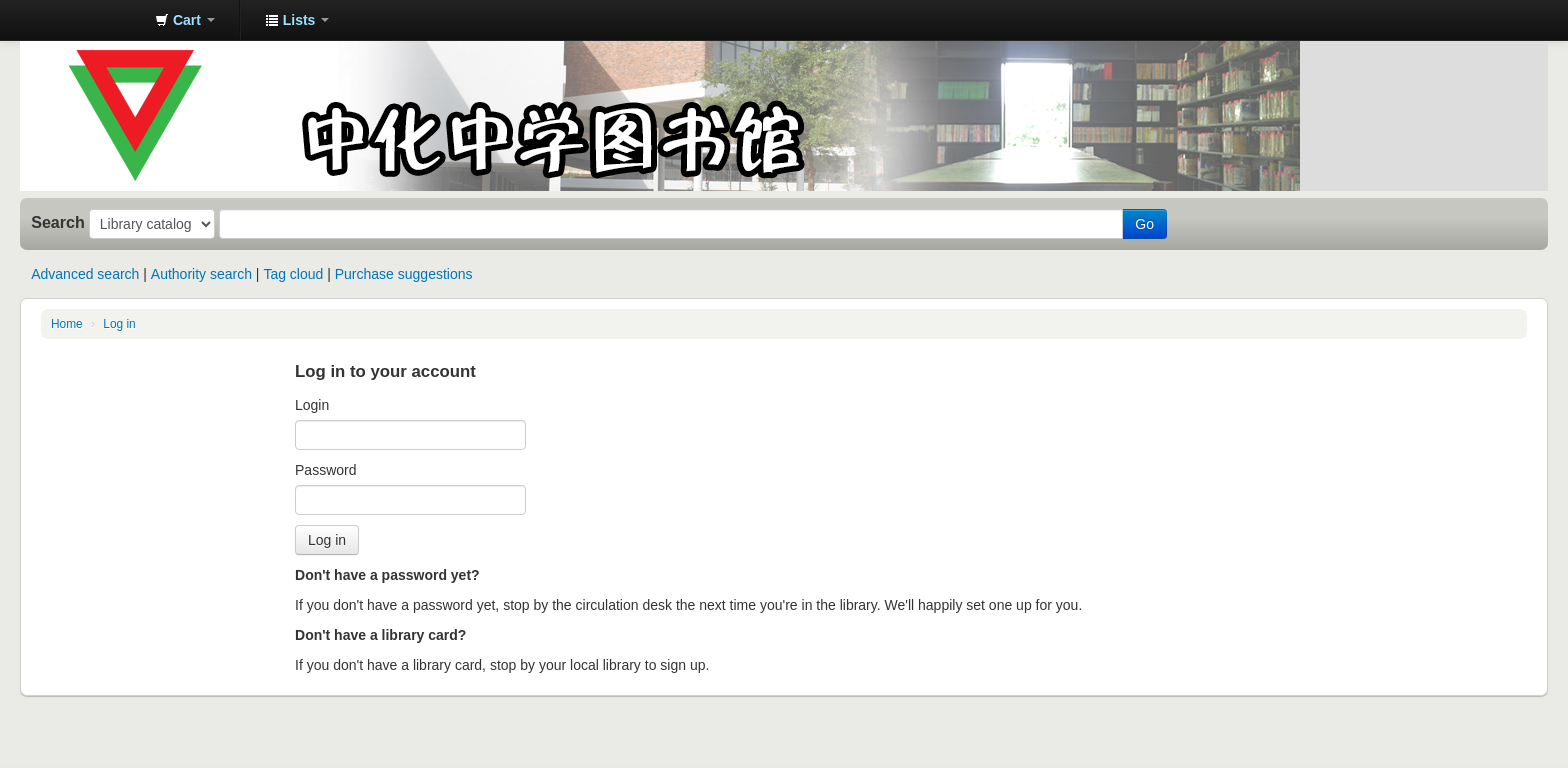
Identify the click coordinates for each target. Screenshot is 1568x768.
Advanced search (85, 274)
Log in (119, 324)
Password (325, 470)
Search (58, 222)
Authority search (201, 274)
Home (67, 324)
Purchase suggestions (404, 274)
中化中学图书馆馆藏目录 (90, 20)
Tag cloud (293, 274)
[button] (185, 20)
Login (312, 405)
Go (1144, 224)
